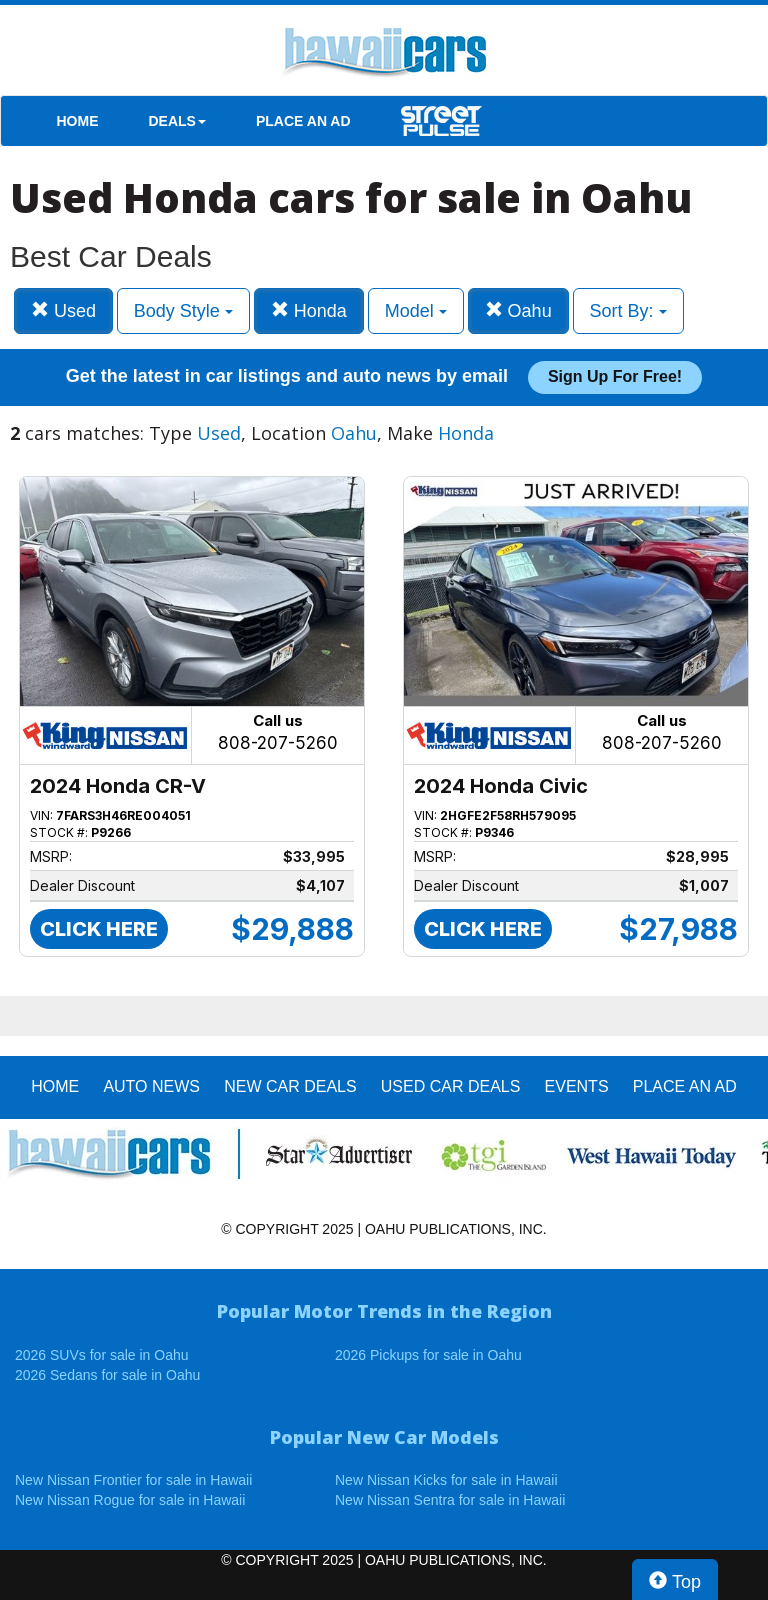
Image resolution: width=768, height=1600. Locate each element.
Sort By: (628, 311)
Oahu (518, 310)
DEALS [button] (177, 121)
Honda (309, 310)
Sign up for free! (615, 376)
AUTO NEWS (151, 1086)
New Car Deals (290, 1086)
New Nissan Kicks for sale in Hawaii (446, 1480)
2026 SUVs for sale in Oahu (102, 1355)
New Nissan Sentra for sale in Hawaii (450, 1500)
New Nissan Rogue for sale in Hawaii (130, 1500)
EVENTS (577, 1086)
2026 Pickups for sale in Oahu (428, 1355)
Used (63, 310)
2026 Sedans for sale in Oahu (107, 1375)
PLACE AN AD (303, 121)
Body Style (183, 311)
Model (416, 311)
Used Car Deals (451, 1086)
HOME (78, 121)
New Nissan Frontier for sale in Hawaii (133, 1480)
